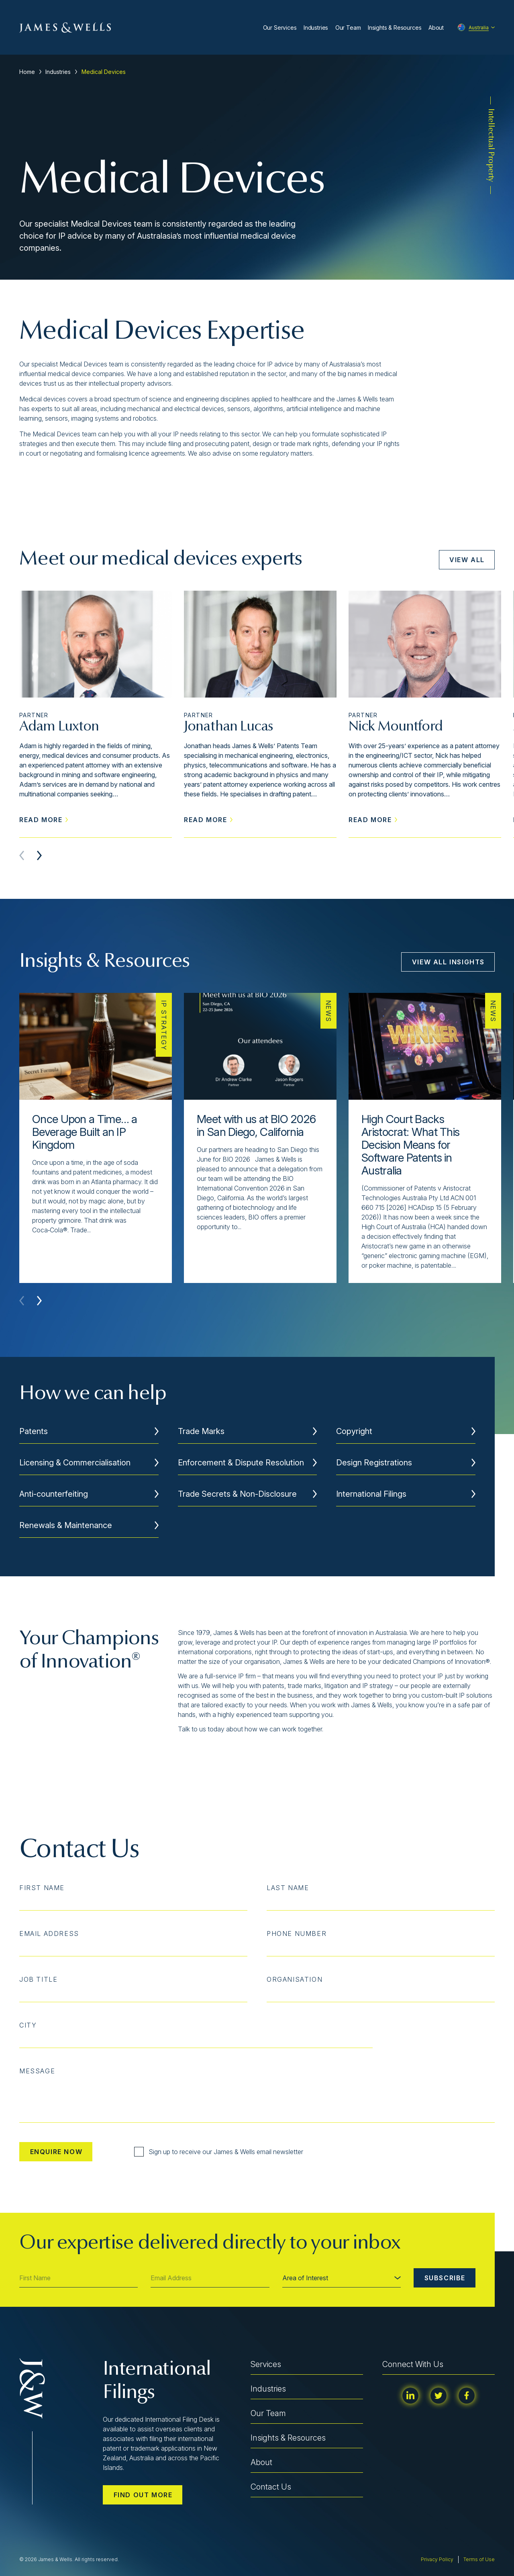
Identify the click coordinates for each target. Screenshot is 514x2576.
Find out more (143, 2495)
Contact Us (271, 2487)
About (436, 27)
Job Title (38, 1979)
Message (37, 2071)
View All (467, 560)
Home (27, 71)
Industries (316, 27)
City (28, 2025)
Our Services (280, 27)
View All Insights (448, 962)
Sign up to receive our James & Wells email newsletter (218, 2152)
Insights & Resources (395, 27)
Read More (43, 820)
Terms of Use (479, 2559)
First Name (42, 1887)
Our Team (348, 27)
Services (266, 2364)
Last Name (288, 1887)
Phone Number (296, 1933)
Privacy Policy (437, 2559)
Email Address (49, 1933)
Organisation (294, 1979)
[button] (39, 855)
